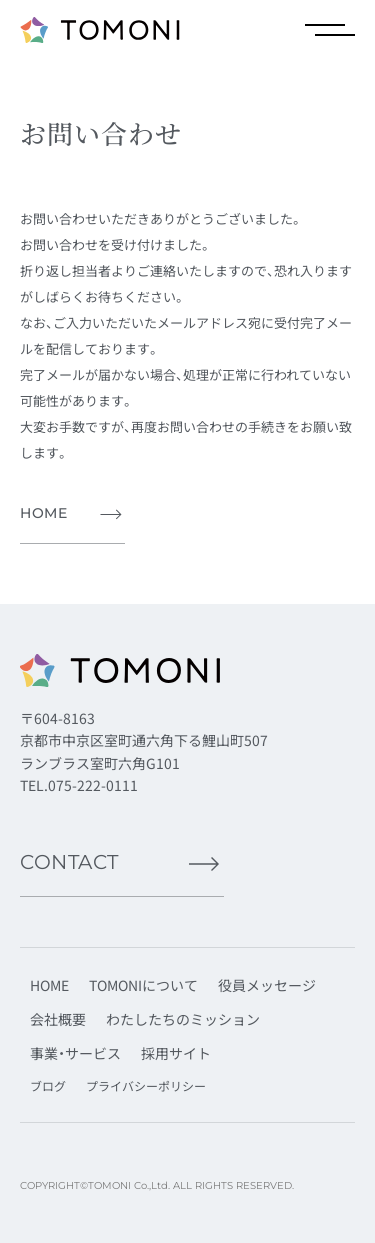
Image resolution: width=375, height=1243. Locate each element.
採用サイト (176, 1053)
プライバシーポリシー (146, 1085)
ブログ (48, 1085)
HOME (49, 985)
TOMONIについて (143, 985)
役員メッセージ (267, 985)
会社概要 (58, 1019)
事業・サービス (75, 1053)
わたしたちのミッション (183, 1019)
